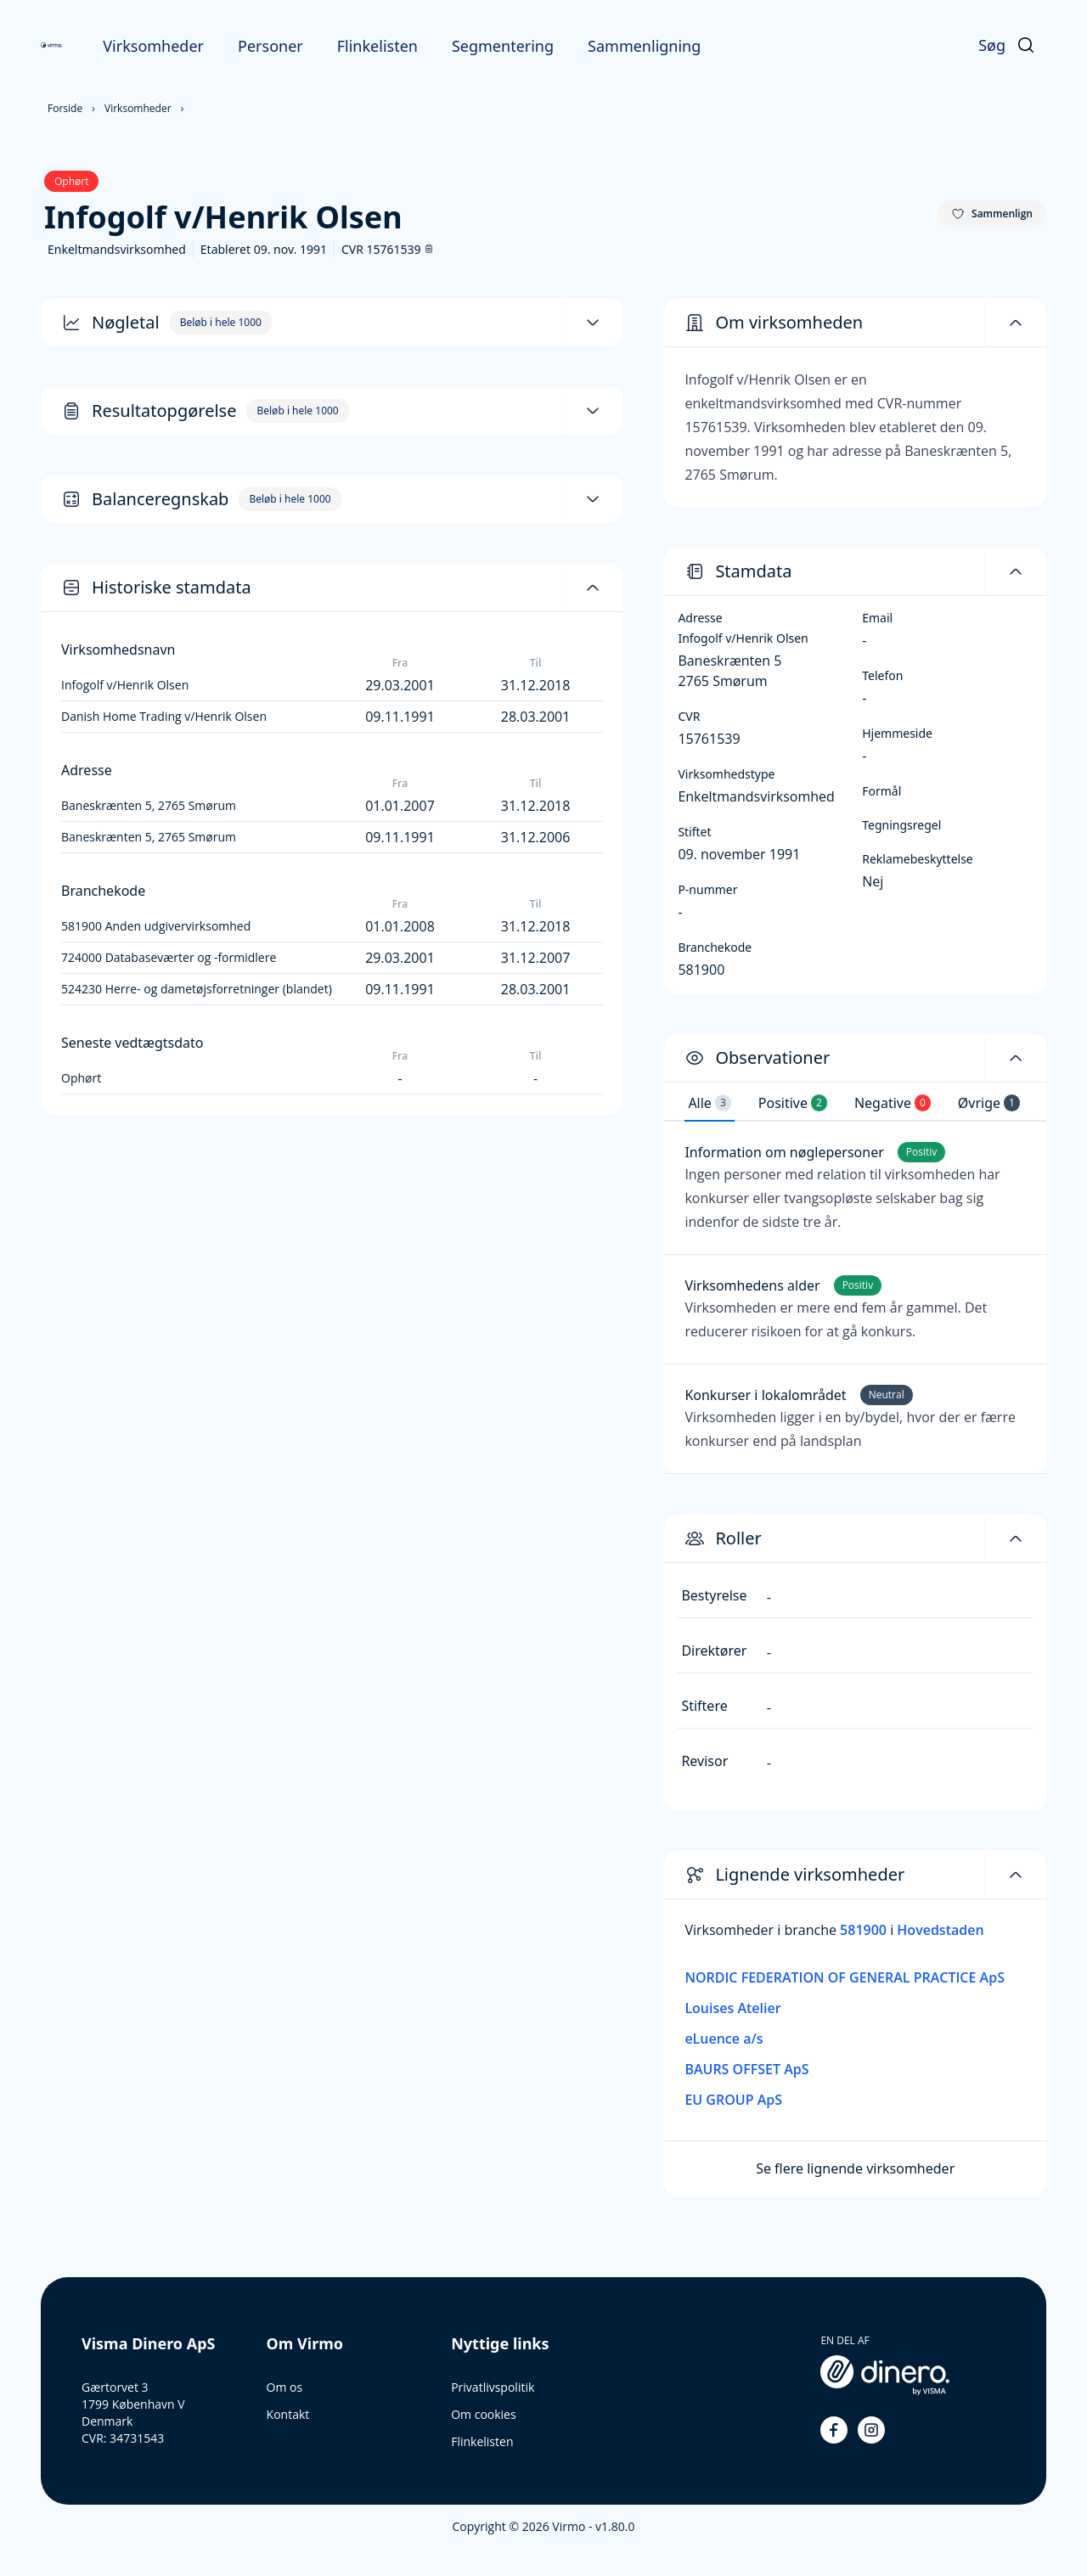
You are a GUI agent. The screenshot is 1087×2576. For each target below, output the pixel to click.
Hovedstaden (940, 1930)
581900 (865, 1930)
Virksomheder (153, 46)
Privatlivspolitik (492, 2387)
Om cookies (483, 2414)
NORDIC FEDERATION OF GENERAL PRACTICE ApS (844, 1977)
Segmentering (503, 46)
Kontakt (288, 2414)
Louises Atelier (732, 2008)
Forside (65, 108)
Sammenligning (644, 46)
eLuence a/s (723, 2038)
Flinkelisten (377, 46)
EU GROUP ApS (733, 2099)
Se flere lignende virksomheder (855, 2168)
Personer (270, 46)
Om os (285, 2387)
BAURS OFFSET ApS (746, 2069)
